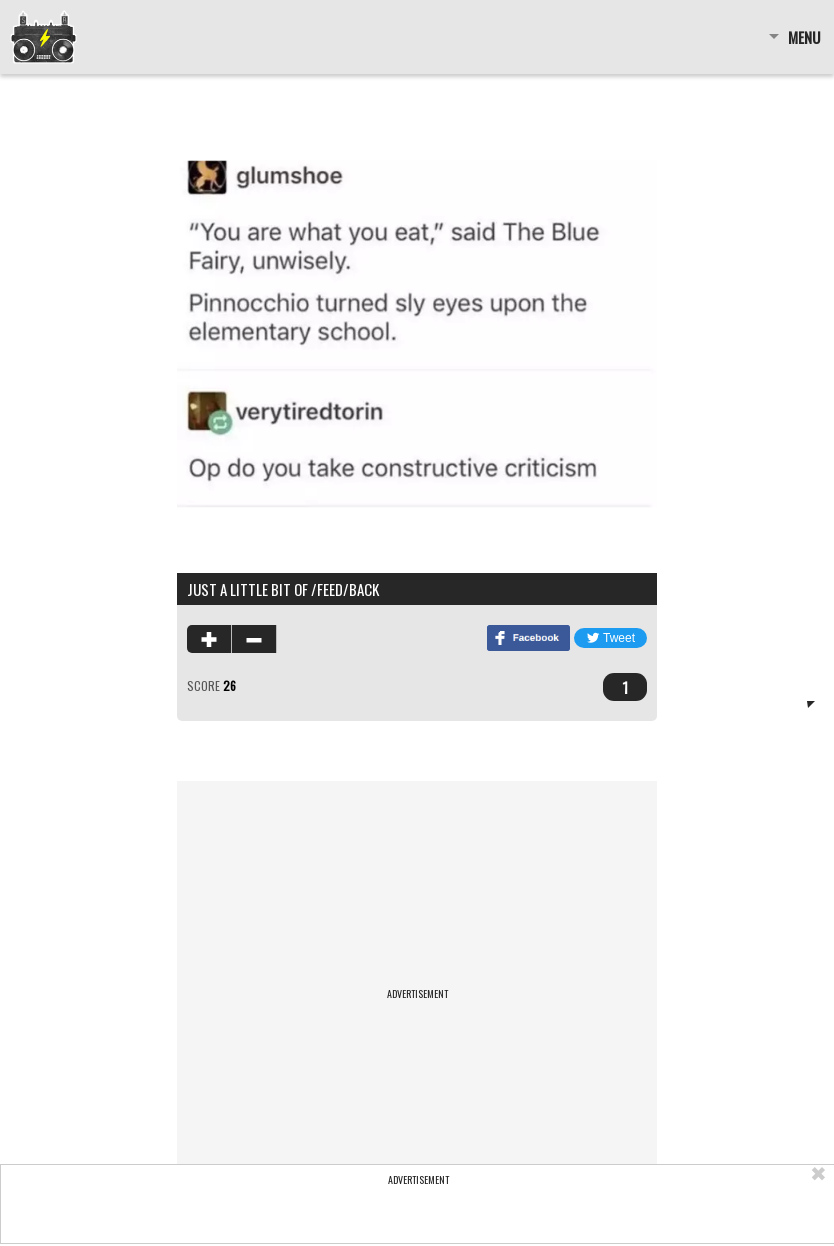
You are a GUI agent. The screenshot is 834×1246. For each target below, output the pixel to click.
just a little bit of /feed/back (283, 589)
